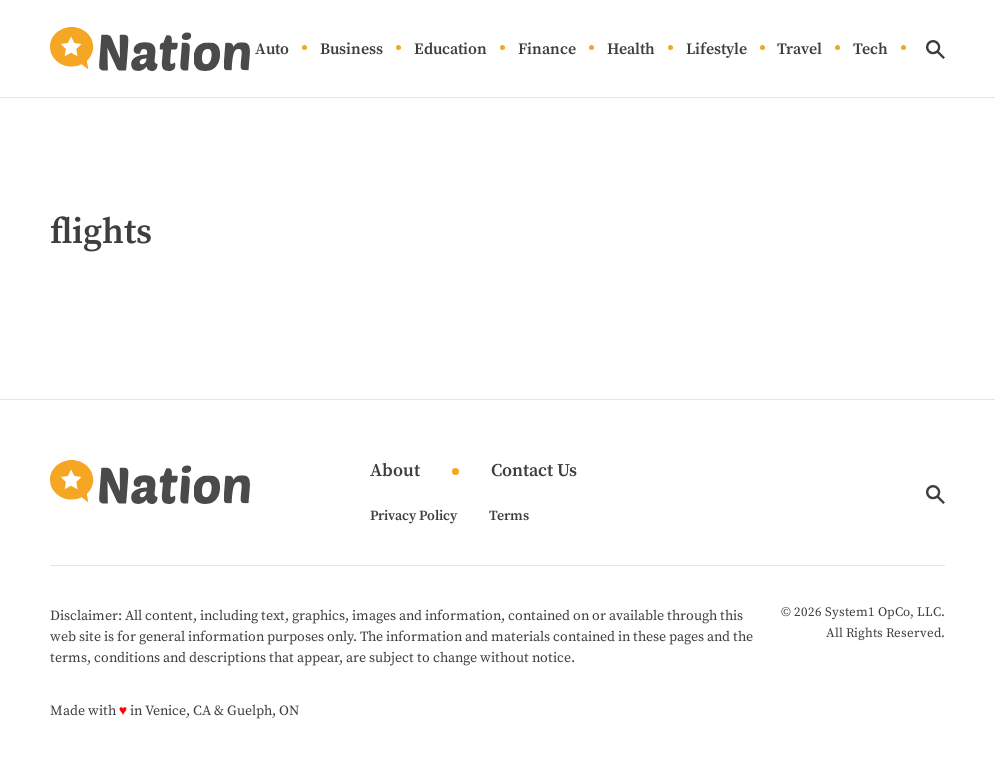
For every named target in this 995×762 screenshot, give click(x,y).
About (395, 471)
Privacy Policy (413, 516)
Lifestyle (716, 49)
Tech (870, 49)
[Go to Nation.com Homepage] (150, 49)
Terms (509, 516)
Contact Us (534, 471)
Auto (272, 49)
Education (450, 49)
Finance (547, 49)
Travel (799, 49)
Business (351, 49)
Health (631, 49)
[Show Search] (935, 49)
